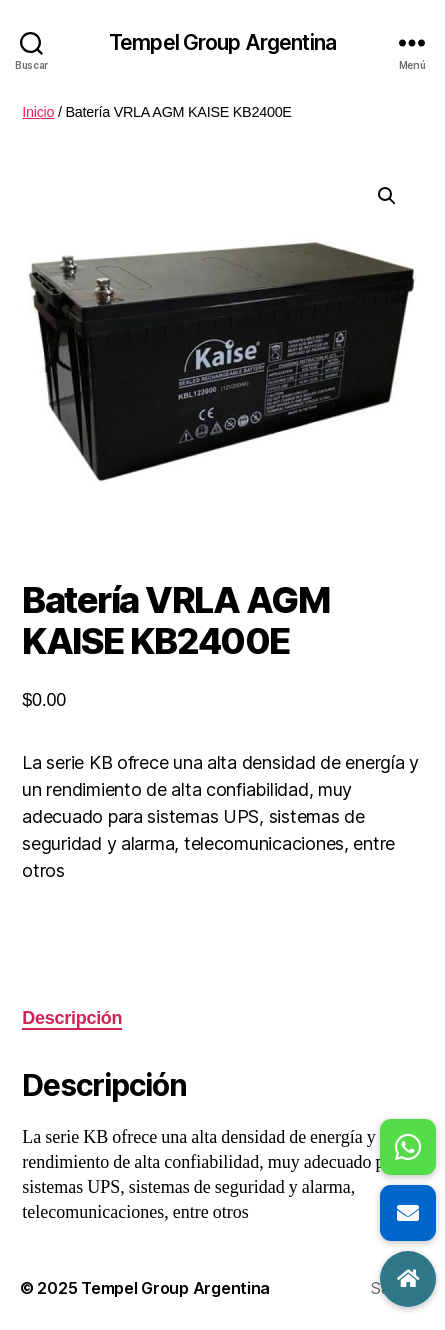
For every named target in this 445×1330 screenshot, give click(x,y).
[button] (387, 196)
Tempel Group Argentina (222, 42)
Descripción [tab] (72, 1018)
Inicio (38, 112)
